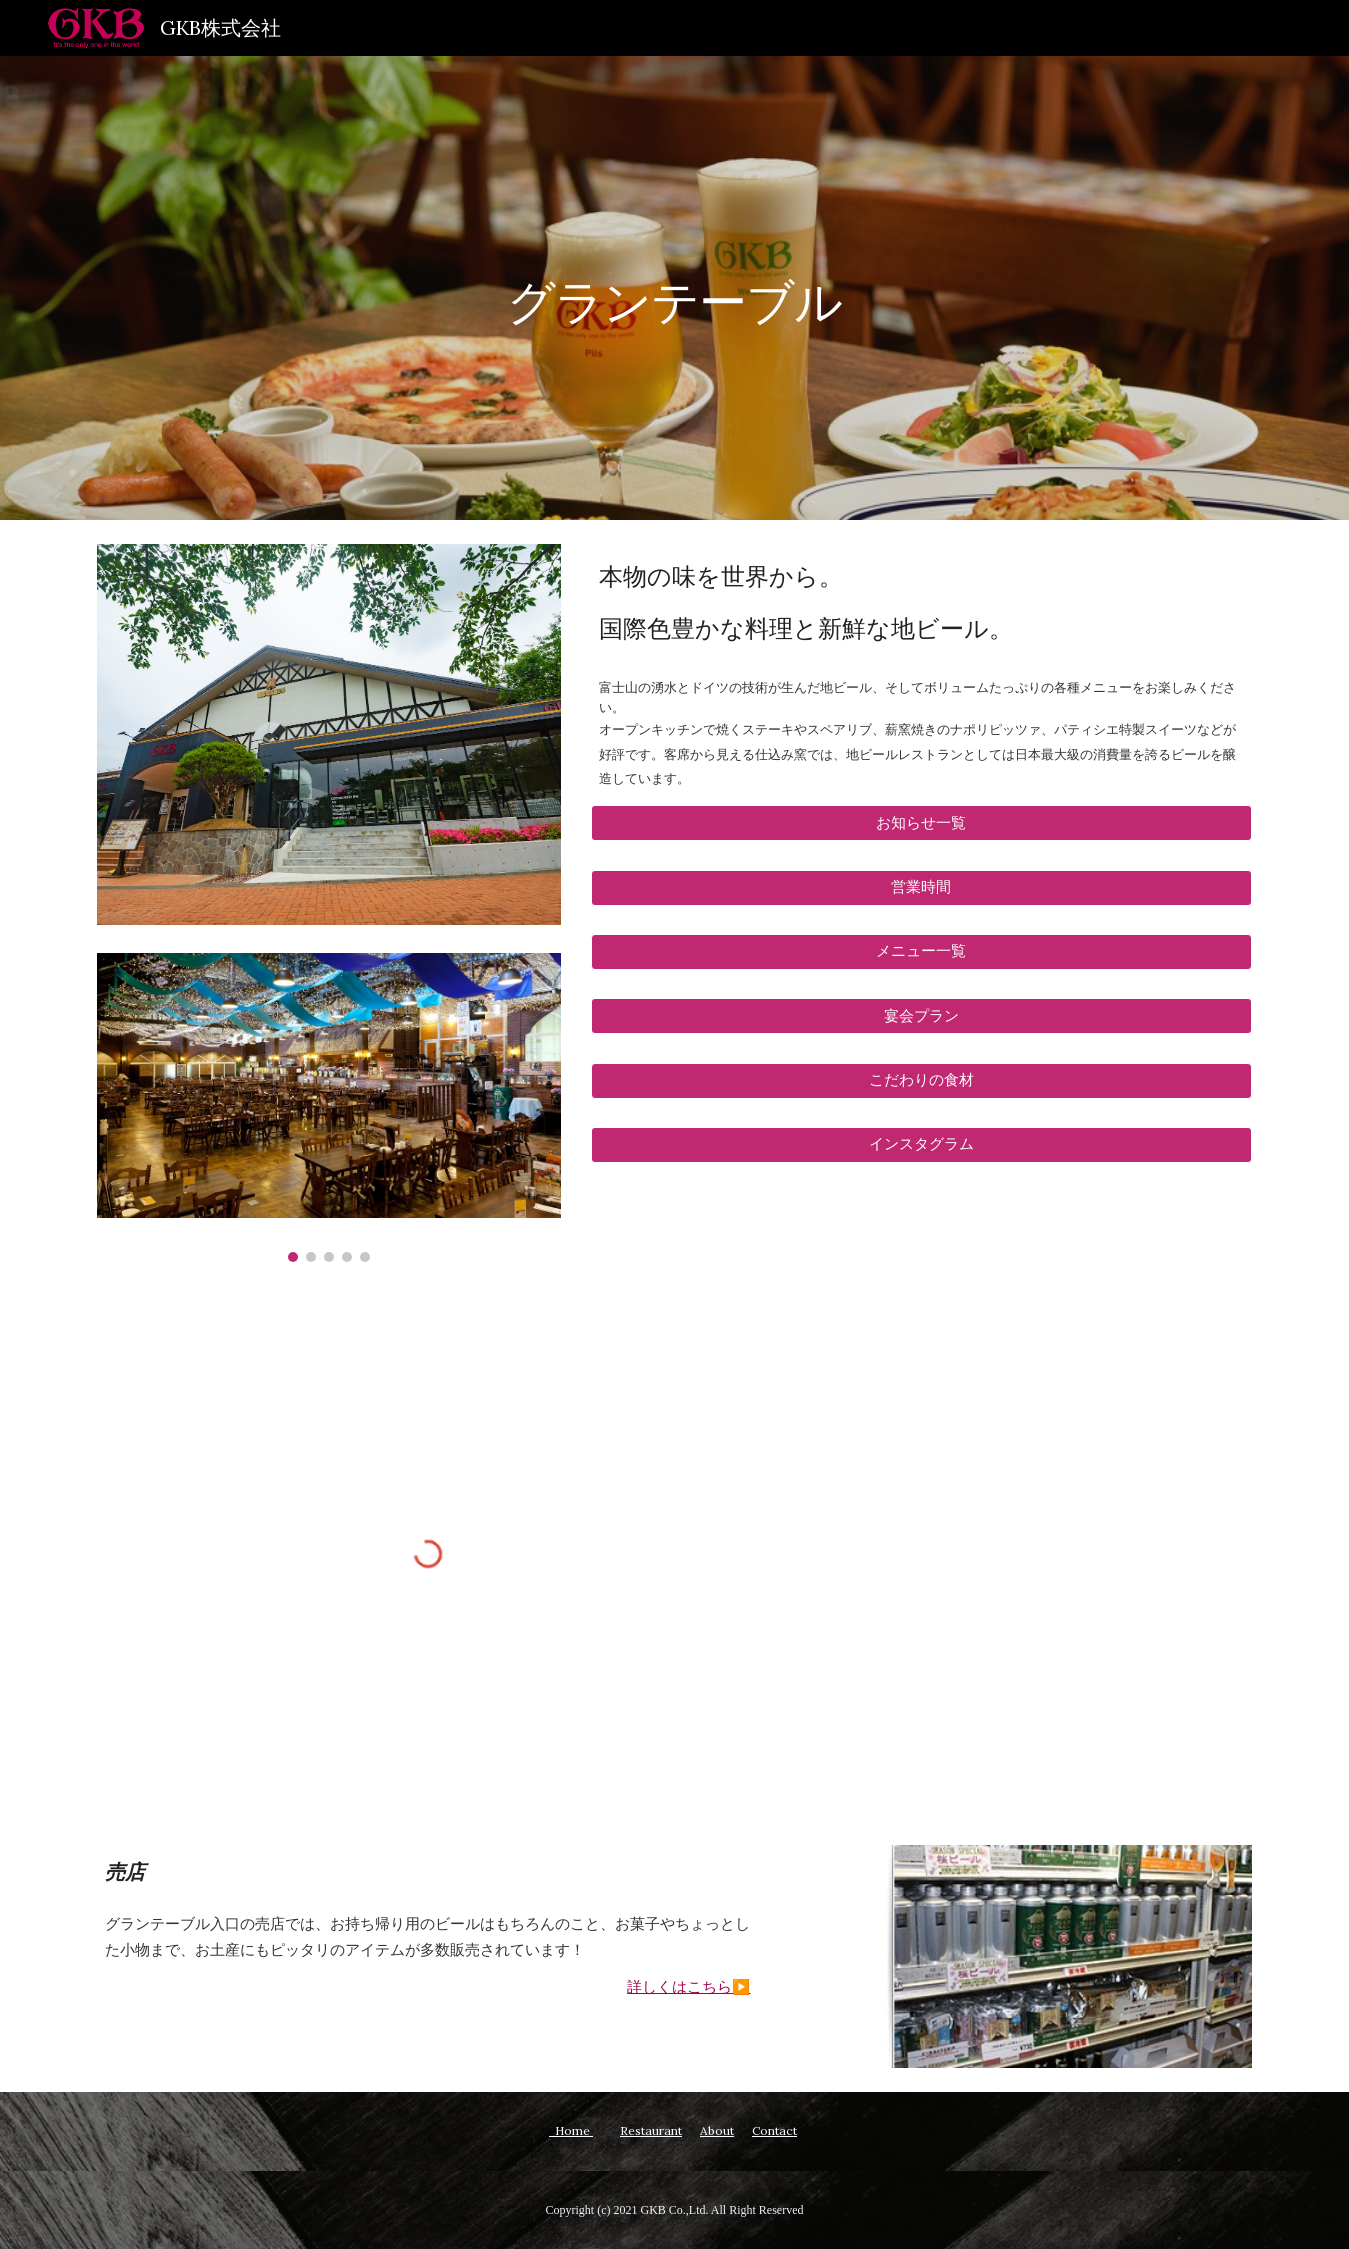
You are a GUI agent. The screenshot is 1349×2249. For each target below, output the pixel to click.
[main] (675, 287)
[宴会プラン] (921, 1016)
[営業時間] (921, 887)
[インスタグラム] (921, 1145)
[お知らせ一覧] (921, 823)
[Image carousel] (329, 1107)
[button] (921, 952)
